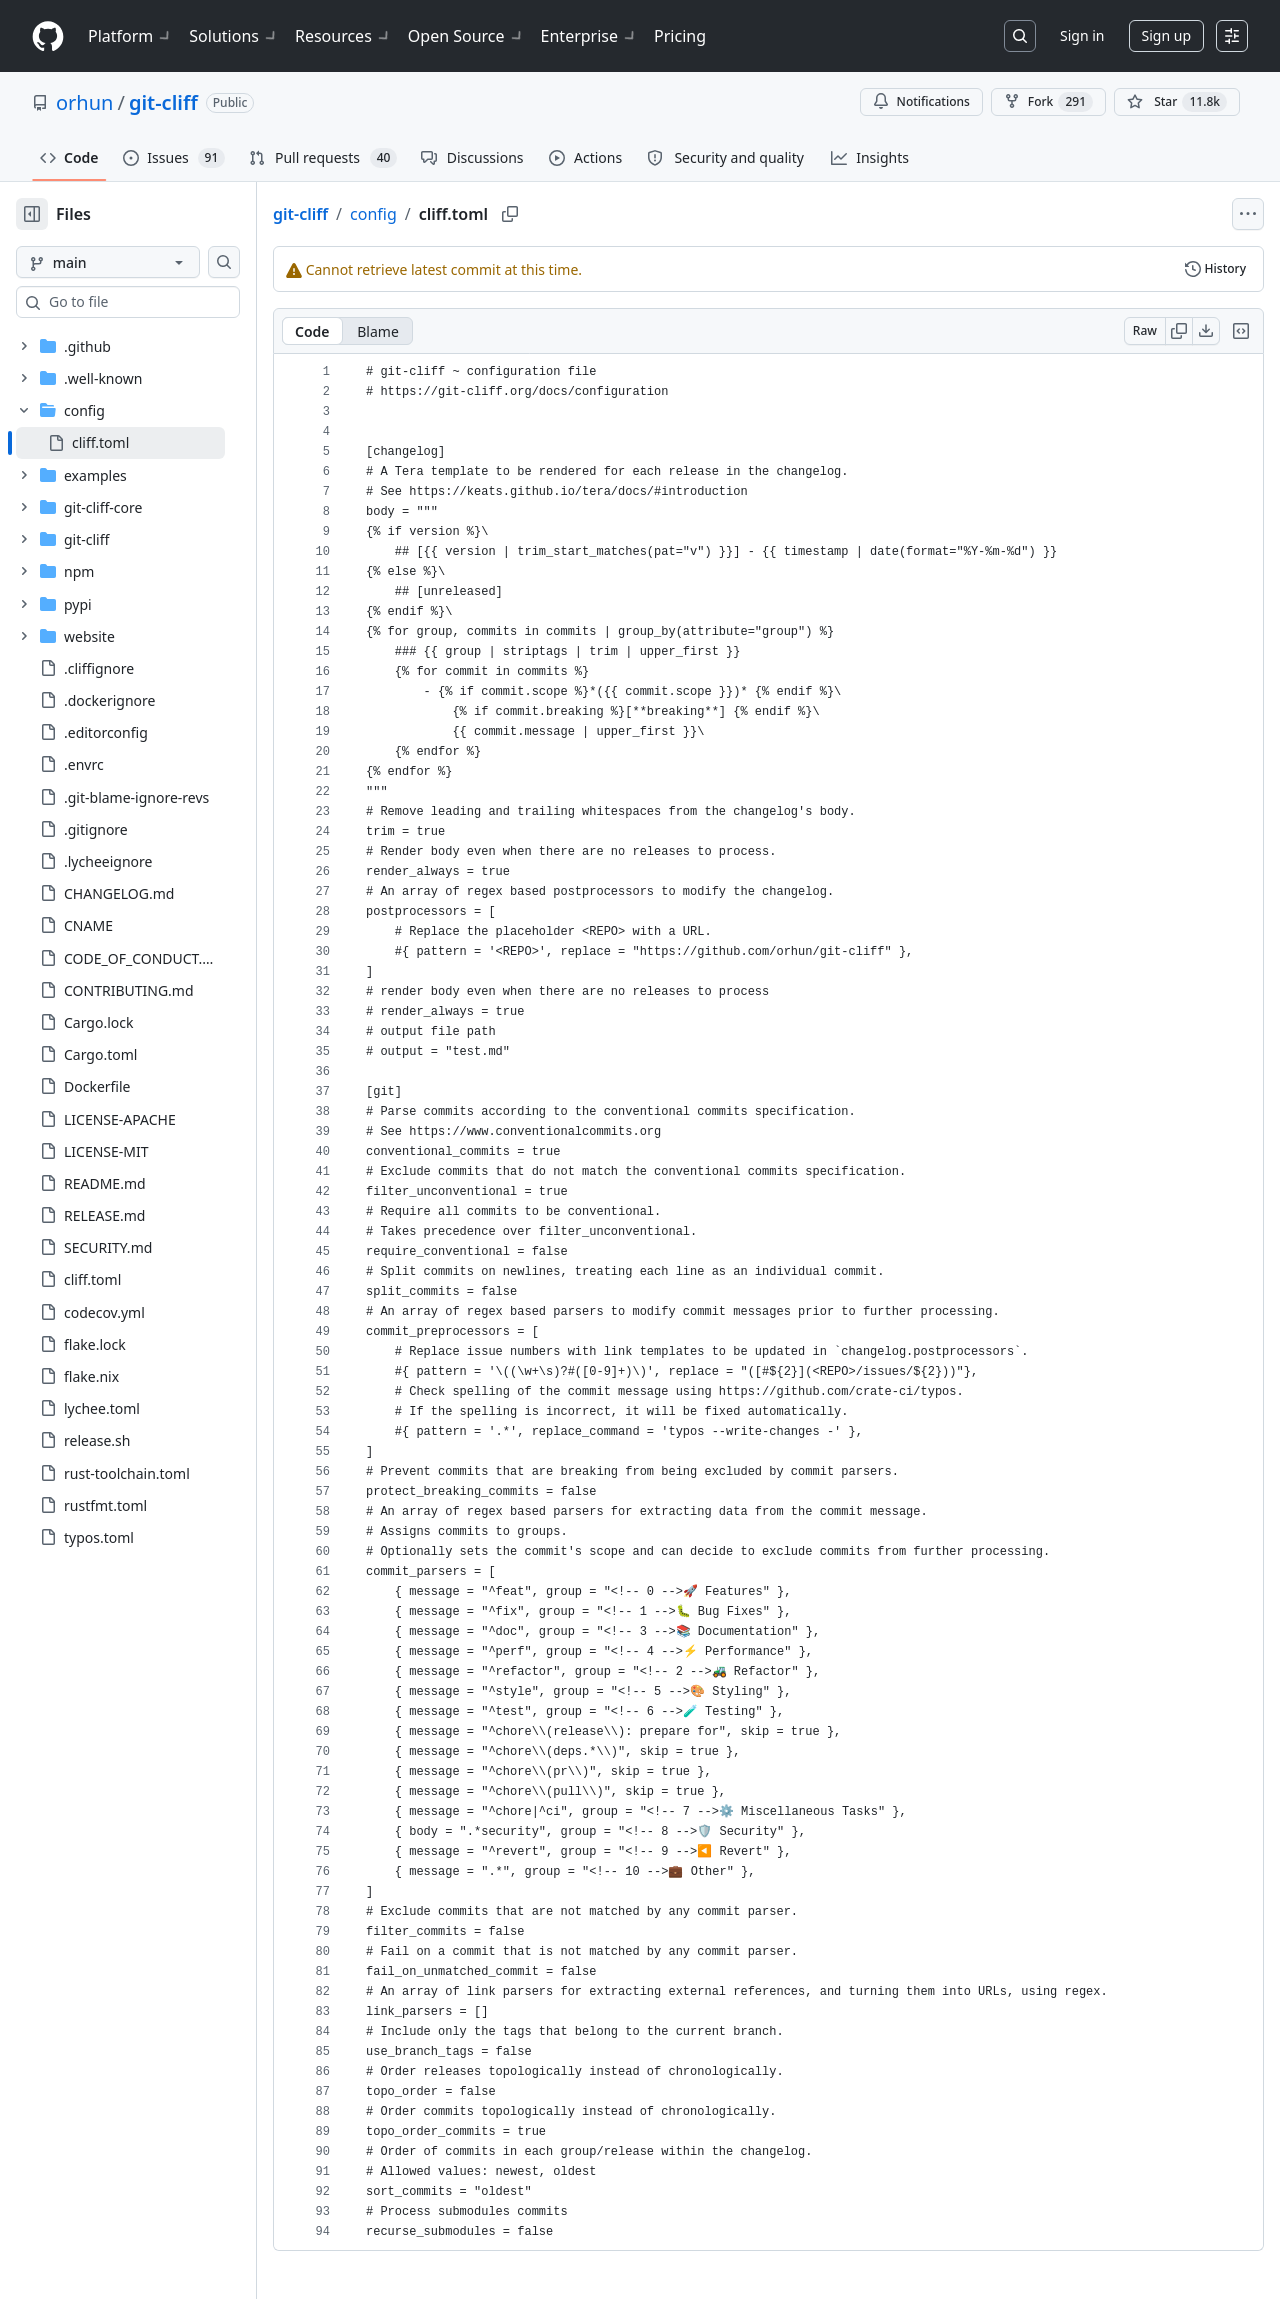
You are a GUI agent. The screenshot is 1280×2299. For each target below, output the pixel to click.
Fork (1048, 102)
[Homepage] (48, 36)
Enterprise (589, 36)
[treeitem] (152, 443)
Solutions (234, 36)
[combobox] (168, 302)
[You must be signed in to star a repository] (1177, 102)
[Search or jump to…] (1020, 36)
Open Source (466, 36)
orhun (84, 102)
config (437, 214)
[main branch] (140, 262)
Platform (130, 36)
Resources (343, 36)
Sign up (1166, 35)
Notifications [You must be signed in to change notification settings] (921, 101)
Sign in (1082, 35)
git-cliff (163, 102)
